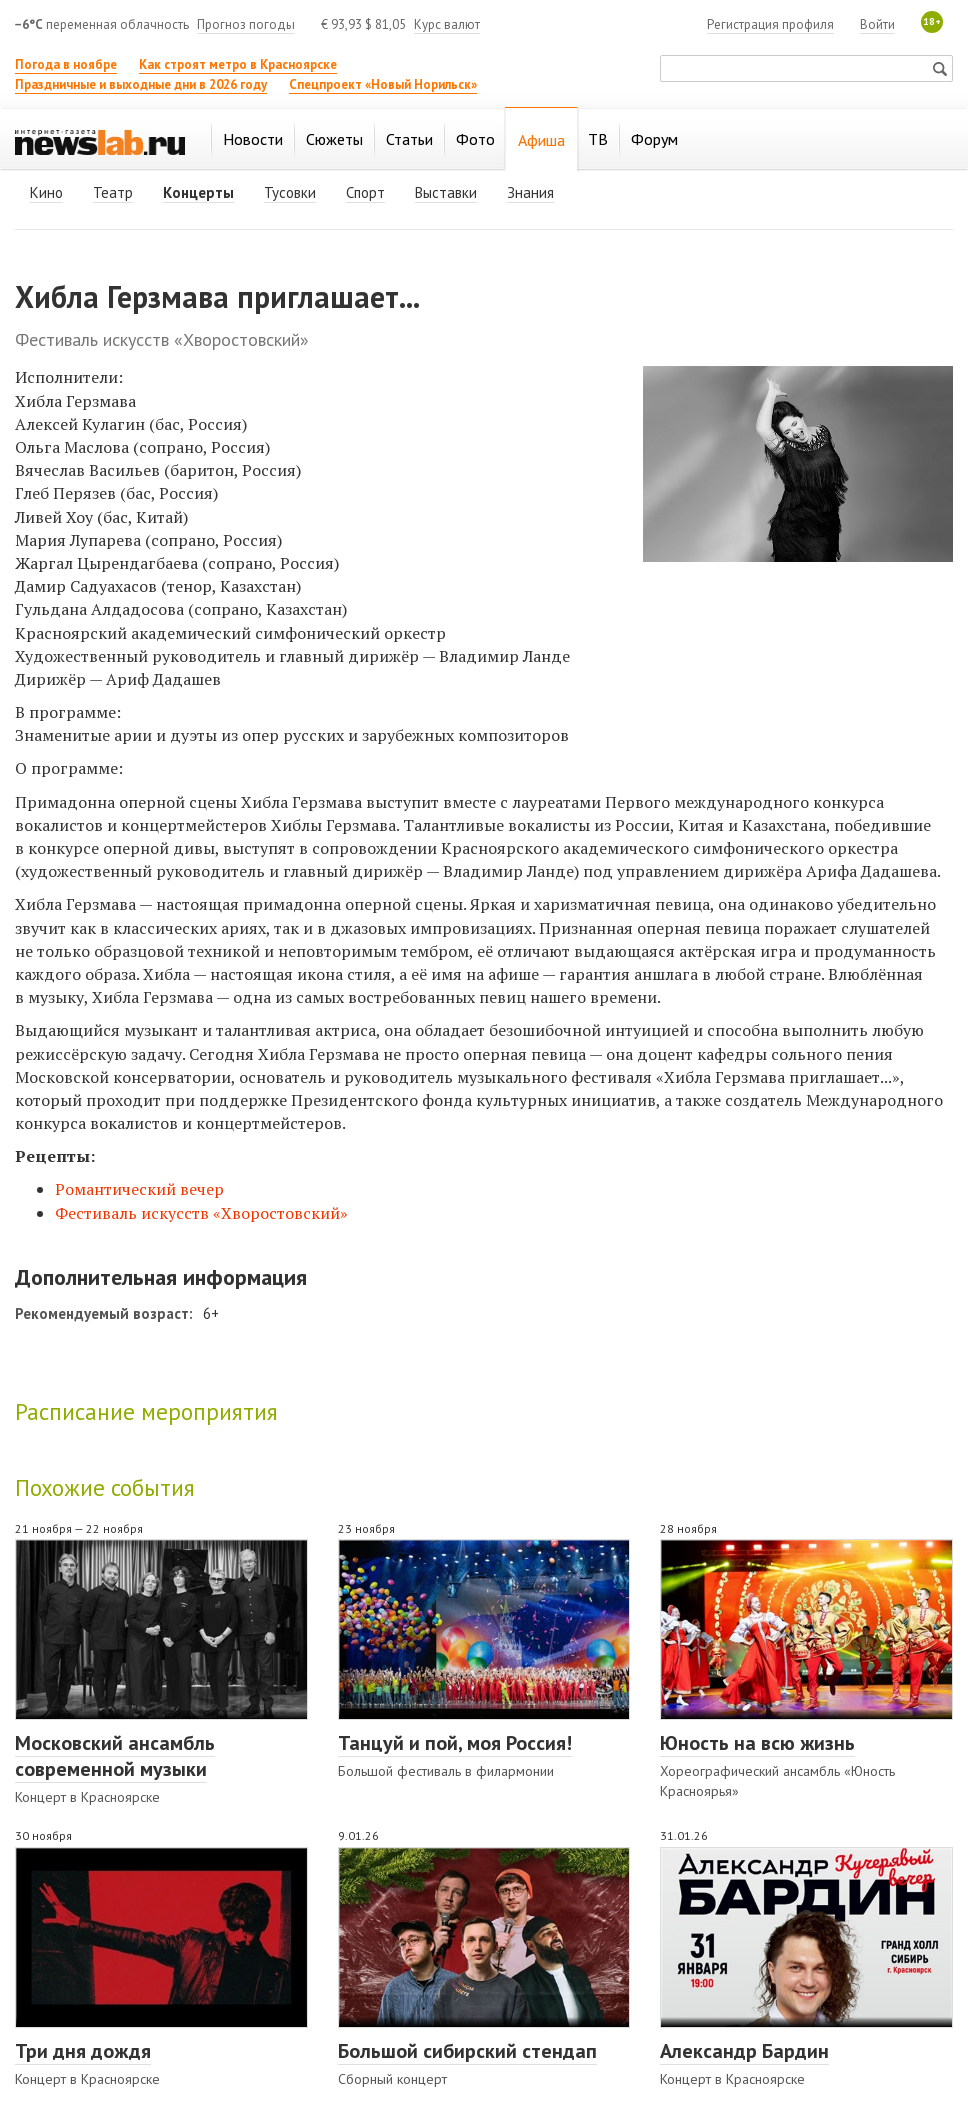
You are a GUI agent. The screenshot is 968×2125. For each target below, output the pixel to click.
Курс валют (447, 24)
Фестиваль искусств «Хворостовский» (201, 1213)
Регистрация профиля (770, 24)
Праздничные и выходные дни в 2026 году (141, 84)
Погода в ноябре (66, 64)
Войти (877, 24)
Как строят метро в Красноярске (238, 64)
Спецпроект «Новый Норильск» (383, 84)
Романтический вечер (139, 1189)
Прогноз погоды (246, 24)
